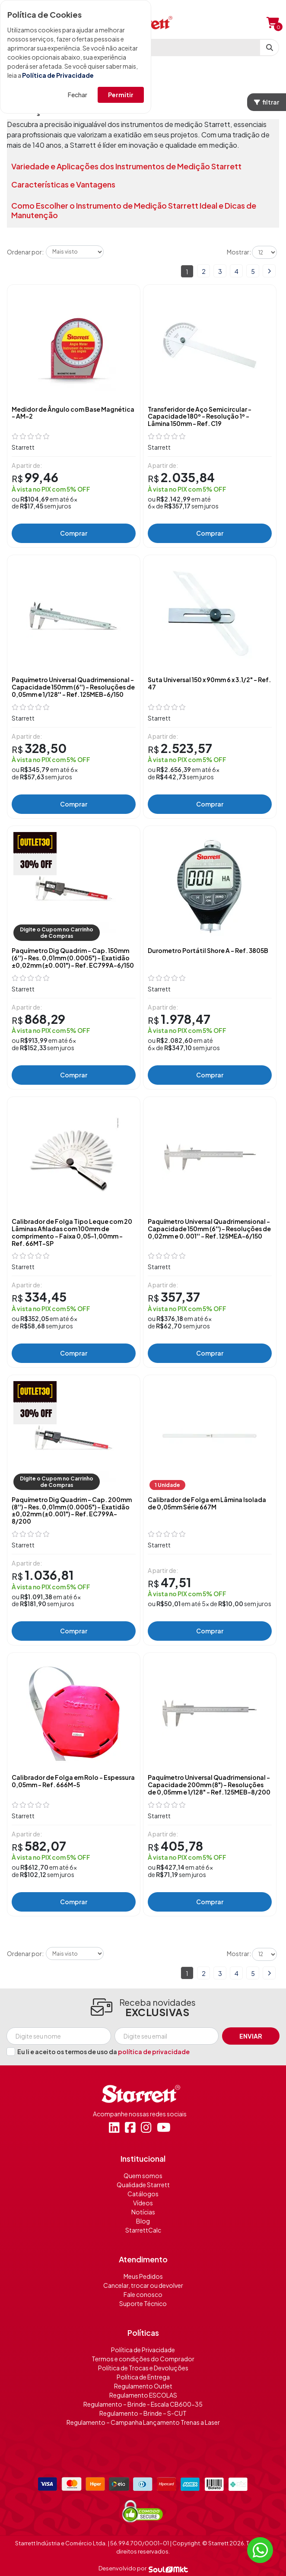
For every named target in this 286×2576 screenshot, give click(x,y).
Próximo (269, 270)
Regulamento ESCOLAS (143, 2395)
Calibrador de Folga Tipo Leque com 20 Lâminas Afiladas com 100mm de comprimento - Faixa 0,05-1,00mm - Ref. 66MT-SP (72, 1232)
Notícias (143, 2212)
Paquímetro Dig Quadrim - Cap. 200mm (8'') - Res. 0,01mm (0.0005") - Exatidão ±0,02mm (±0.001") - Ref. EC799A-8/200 (72, 1510)
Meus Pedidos (143, 2276)
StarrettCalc (143, 2230)
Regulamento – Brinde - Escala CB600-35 (143, 2404)
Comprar (73, 533)
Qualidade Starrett (143, 2184)
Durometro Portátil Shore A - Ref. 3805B (208, 950)
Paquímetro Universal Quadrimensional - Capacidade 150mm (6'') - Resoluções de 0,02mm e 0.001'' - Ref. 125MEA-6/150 (209, 1228)
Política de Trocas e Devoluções (143, 2368)
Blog (143, 2221)
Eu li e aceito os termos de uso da (103, 2051)
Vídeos (143, 2203)
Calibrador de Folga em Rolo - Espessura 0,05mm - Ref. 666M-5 (73, 1781)
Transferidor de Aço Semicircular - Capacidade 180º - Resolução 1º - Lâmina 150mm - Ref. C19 (199, 416)
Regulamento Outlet (143, 2386)
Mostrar (238, 252)
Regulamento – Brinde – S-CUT (143, 2413)
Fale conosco (143, 2294)
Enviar (250, 2036)
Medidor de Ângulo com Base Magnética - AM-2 (73, 413)
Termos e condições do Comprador (143, 2359)
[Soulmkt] (168, 2569)
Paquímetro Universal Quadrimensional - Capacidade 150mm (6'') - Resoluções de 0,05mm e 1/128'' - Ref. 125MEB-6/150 (73, 687)
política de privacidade (154, 2051)
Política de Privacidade (58, 75)
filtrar (266, 102)
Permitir (120, 94)
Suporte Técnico (143, 2303)
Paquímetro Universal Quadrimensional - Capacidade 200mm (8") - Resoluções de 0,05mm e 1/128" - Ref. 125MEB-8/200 (209, 1784)
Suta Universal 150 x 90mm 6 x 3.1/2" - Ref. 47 (209, 683)
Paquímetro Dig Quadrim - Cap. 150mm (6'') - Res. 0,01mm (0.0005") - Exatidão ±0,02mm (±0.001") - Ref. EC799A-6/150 (73, 958)
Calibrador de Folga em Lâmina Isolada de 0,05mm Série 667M (207, 1503)
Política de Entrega (143, 2377)
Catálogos (143, 2194)
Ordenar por (24, 252)
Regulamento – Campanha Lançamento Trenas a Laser (143, 2422)
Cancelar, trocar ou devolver (143, 2285)
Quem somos (143, 2175)
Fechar (77, 94)
